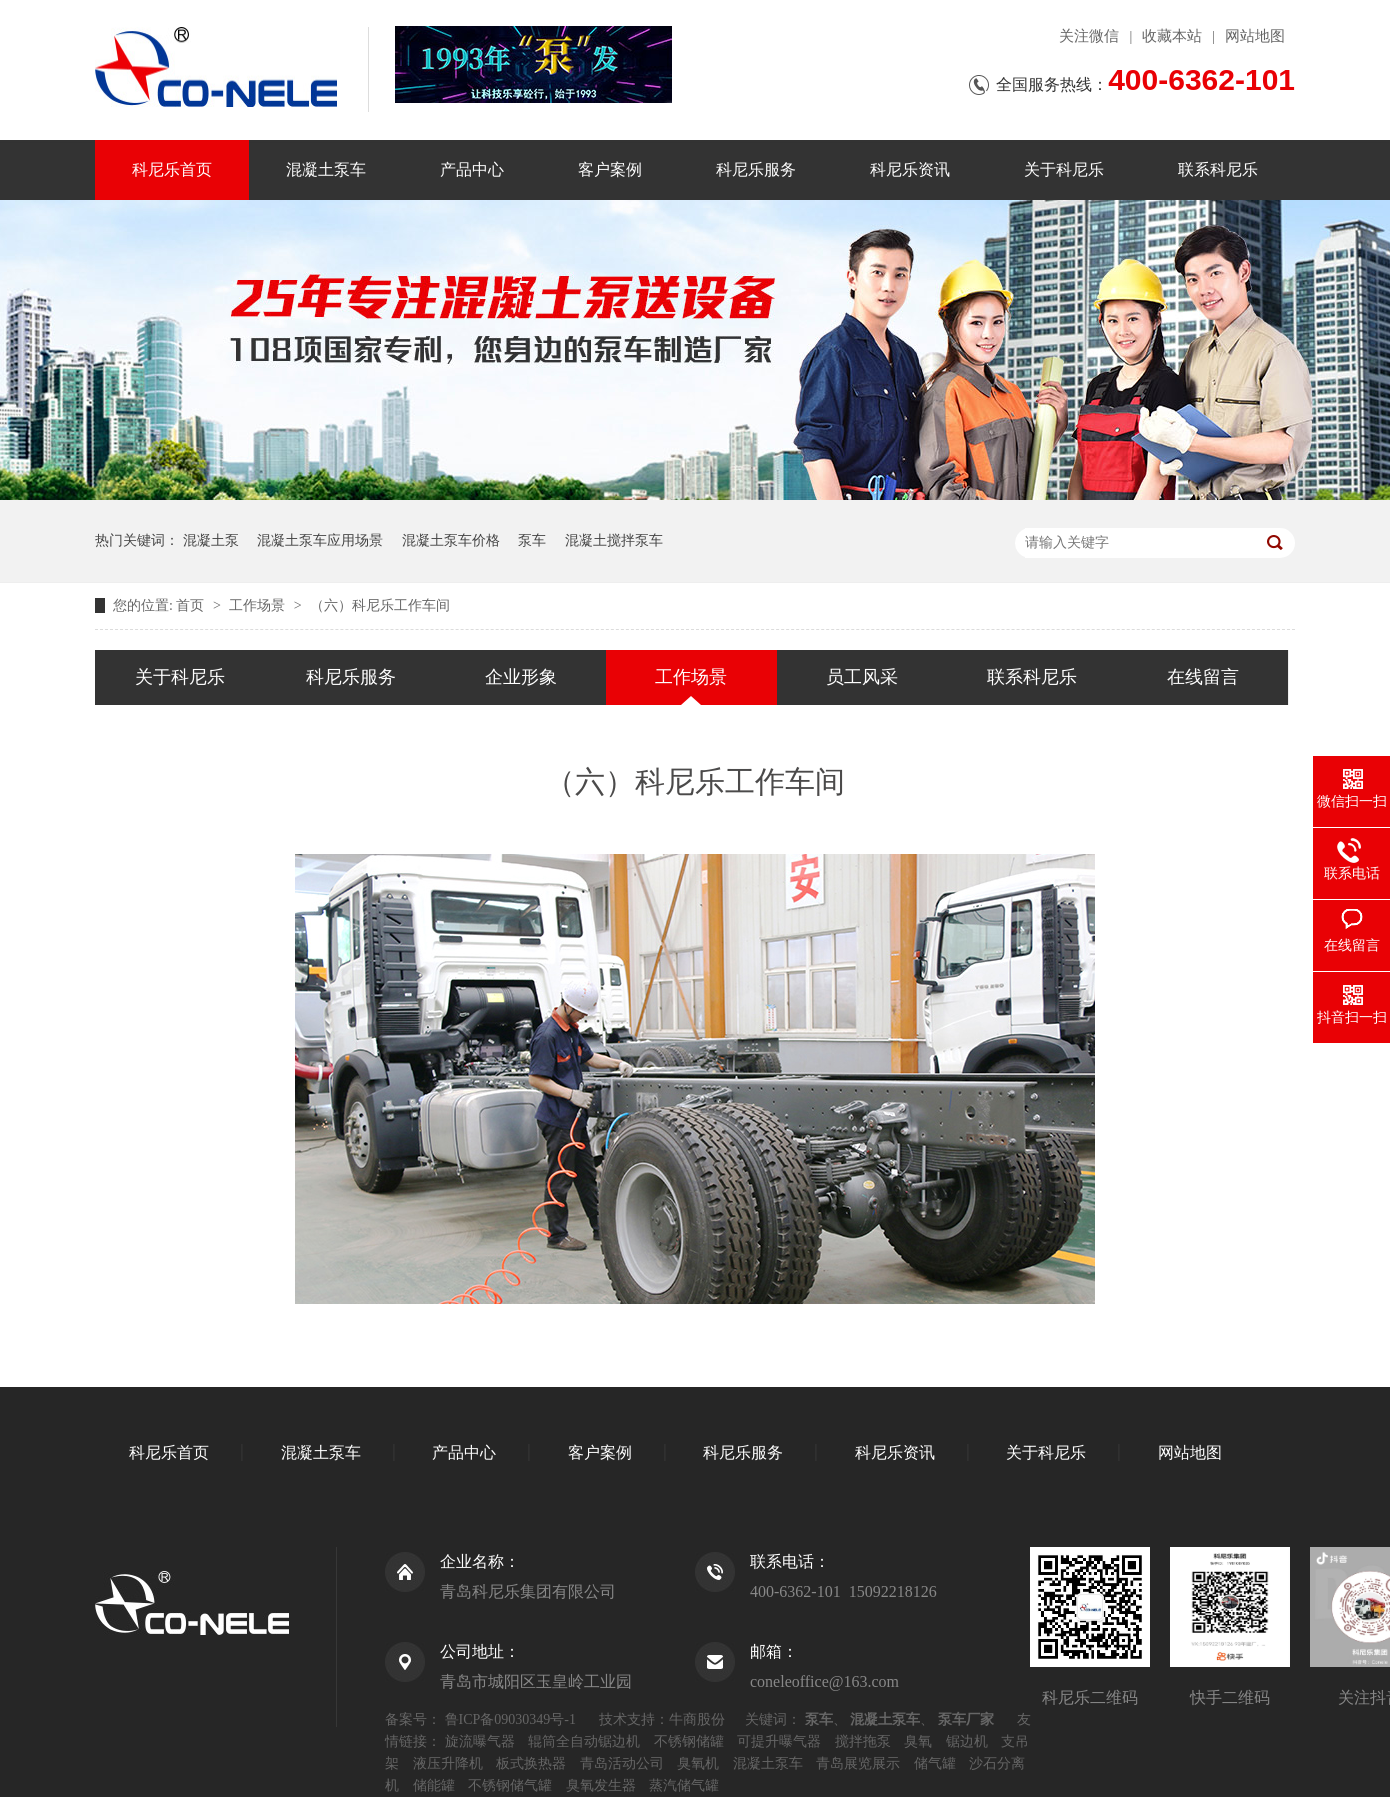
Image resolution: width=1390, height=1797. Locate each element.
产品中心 (472, 169)
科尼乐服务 (756, 169)
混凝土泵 (211, 540)
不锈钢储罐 (689, 1741)
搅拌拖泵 (863, 1741)
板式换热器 (531, 1763)
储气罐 (935, 1763)
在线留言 (1203, 677)
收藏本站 (1172, 36)
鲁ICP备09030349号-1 (510, 1719)
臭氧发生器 (601, 1785)
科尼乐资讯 (910, 169)
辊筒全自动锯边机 (584, 1741)
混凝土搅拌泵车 (614, 540)
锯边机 (967, 1741)
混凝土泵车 (326, 169)
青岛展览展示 (858, 1763)
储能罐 (434, 1785)
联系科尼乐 (1218, 169)
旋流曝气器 (480, 1741)
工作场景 (259, 605)
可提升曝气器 (779, 1741)
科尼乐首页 (172, 169)
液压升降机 (448, 1763)
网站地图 (1255, 36)
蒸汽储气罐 (684, 1785)
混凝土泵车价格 (451, 540)
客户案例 (610, 169)
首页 (192, 605)
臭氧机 (698, 1763)
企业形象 (521, 677)
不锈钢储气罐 (510, 1785)
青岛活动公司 (622, 1763)
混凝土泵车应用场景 (320, 540)
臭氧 (918, 1741)
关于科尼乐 (1064, 169)
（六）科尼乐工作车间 (380, 605)
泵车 (532, 540)
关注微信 (1089, 36)
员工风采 (862, 677)
